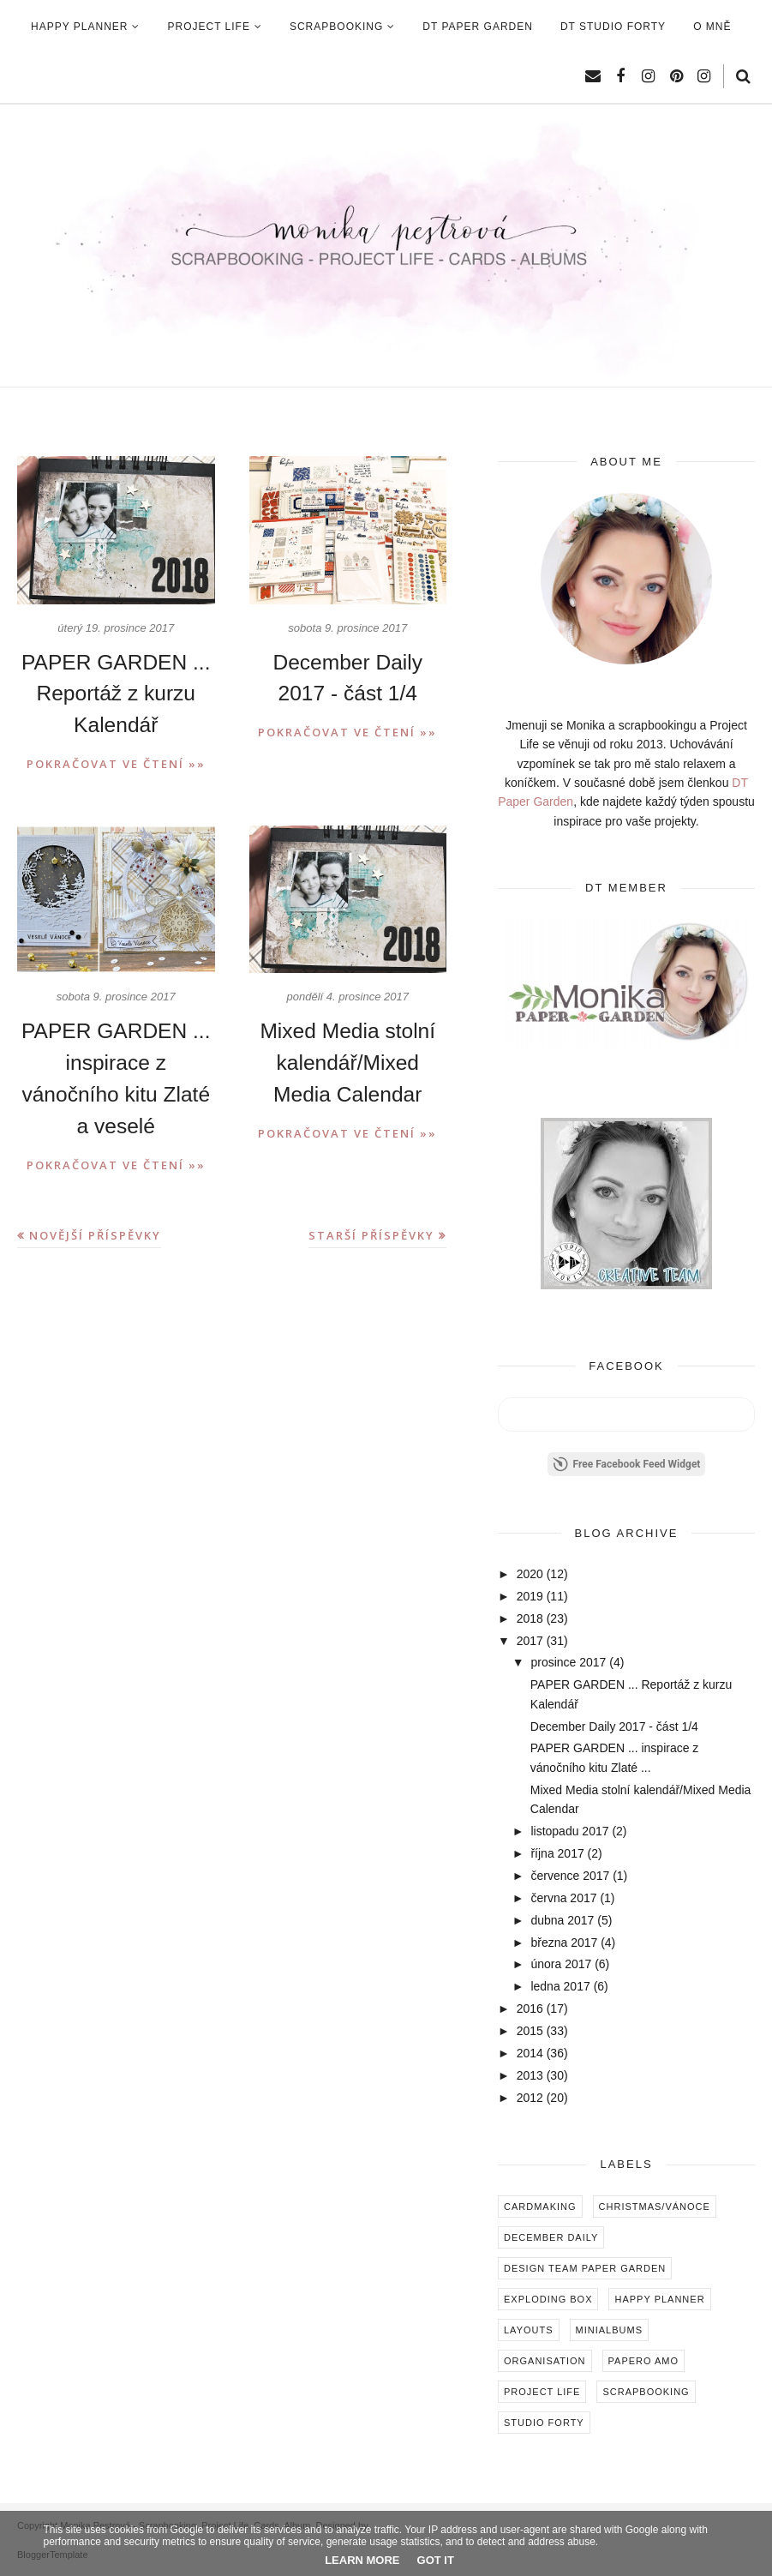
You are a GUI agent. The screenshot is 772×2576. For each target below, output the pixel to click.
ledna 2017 (559, 1986)
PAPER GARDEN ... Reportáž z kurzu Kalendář (115, 693)
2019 (530, 1596)
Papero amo (643, 2361)
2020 (530, 1574)
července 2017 (569, 1875)
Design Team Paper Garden (585, 2268)
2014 (530, 2053)
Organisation (545, 2361)
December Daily (551, 2237)
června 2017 (563, 1898)
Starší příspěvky (371, 1230)
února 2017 (560, 1964)
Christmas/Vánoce (654, 2206)
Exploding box (548, 2299)
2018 (530, 1618)
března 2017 (563, 1942)
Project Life (542, 2392)
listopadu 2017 (569, 1831)
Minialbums (609, 2330)
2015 (530, 2031)
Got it (435, 2560)
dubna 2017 (562, 1920)
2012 (530, 2098)
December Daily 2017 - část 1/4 (614, 1726)
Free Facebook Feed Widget (627, 1464)
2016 (530, 2008)
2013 (530, 2075)
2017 (530, 1641)
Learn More (362, 2560)
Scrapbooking (645, 2392)
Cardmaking (540, 2206)
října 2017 (556, 1853)
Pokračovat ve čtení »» (116, 762)
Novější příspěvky (95, 1230)
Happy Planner (659, 2299)
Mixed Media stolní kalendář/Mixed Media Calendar (348, 1060)
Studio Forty (544, 2422)
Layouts (529, 2330)
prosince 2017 (568, 1662)
